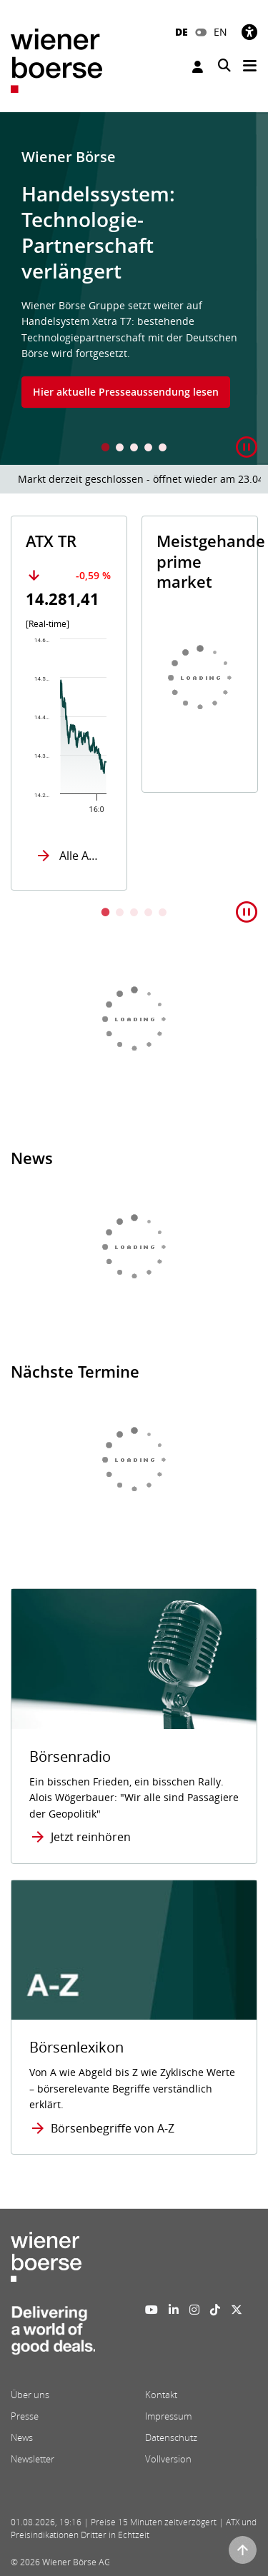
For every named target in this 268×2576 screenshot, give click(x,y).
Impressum (168, 2416)
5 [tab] (163, 449)
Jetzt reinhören (91, 1837)
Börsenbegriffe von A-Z (112, 2128)
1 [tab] (106, 449)
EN (220, 32)
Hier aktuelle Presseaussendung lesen (126, 392)
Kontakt (161, 2394)
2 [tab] (120, 449)
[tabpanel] (134, 288)
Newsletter (32, 2458)
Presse (25, 2416)
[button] (246, 447)
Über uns (30, 2394)
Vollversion (168, 2458)
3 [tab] (134, 449)
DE (181, 32)
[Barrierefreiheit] (249, 32)
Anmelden (197, 67)
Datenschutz (171, 2437)
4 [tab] (149, 449)
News (22, 2437)
